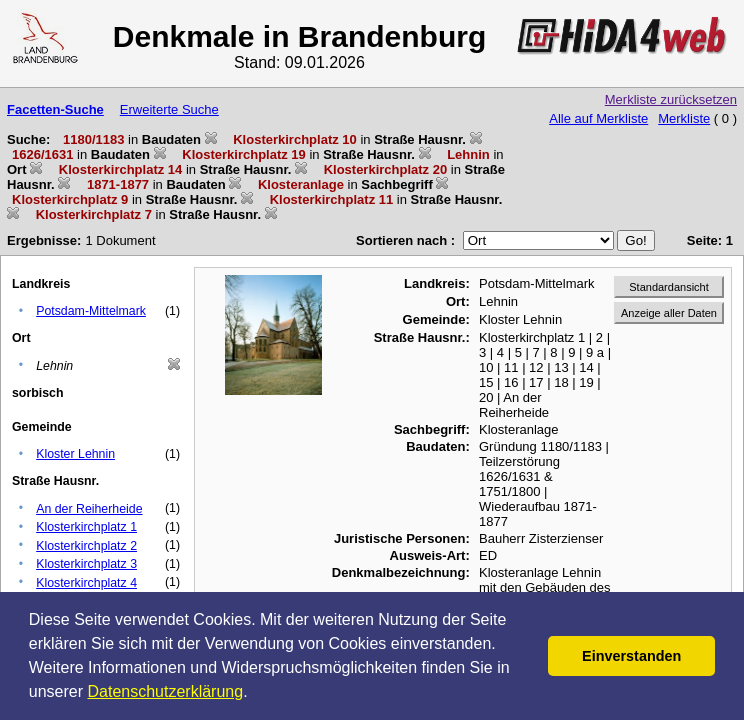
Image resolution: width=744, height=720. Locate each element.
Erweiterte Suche (169, 109)
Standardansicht (669, 287)
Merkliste (684, 118)
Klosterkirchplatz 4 (86, 583)
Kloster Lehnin (75, 454)
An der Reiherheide (89, 509)
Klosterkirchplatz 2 (86, 546)
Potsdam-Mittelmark (91, 311)
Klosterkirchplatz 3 (86, 564)
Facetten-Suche (55, 109)
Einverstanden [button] (631, 656)
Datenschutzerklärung (166, 691)
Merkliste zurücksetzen (671, 99)
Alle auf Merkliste (598, 118)
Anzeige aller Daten (669, 313)
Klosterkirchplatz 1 (86, 527)
